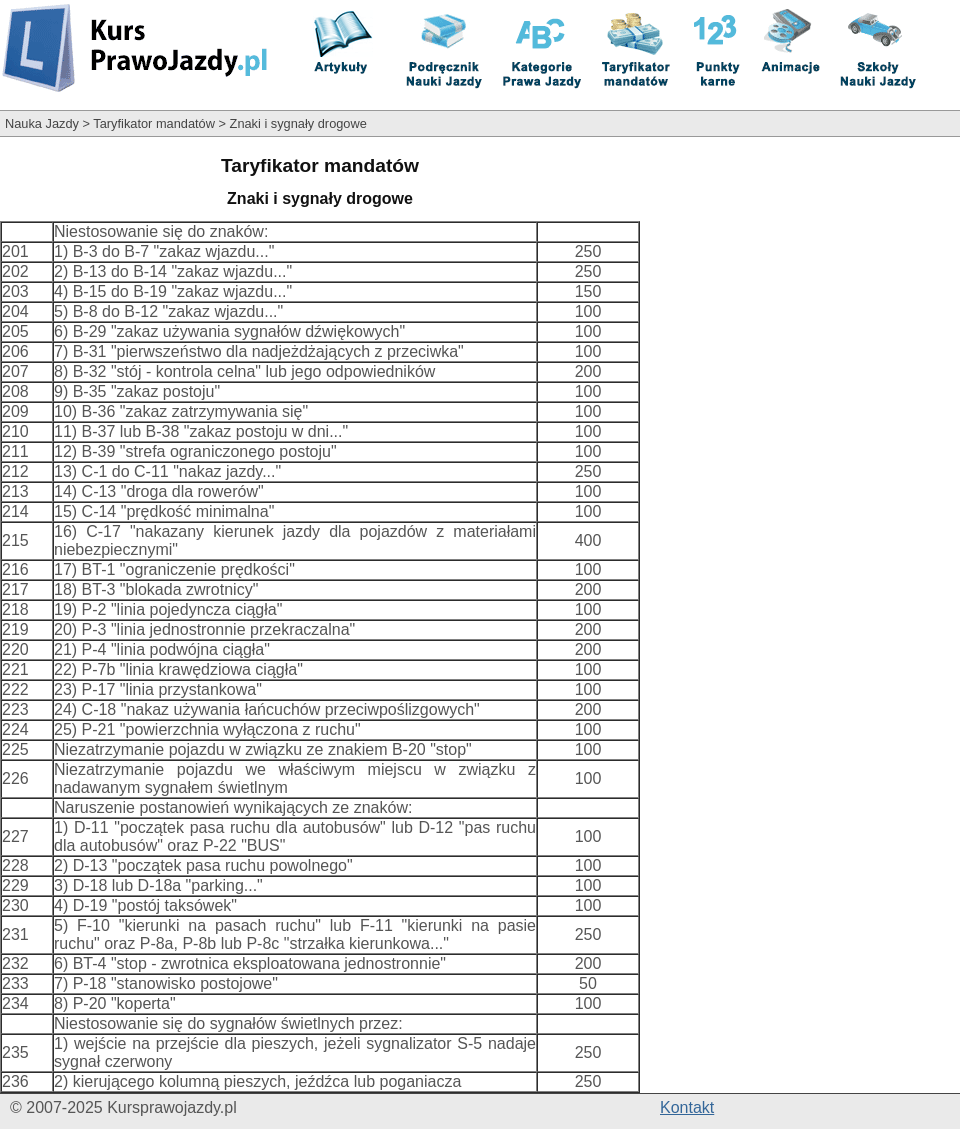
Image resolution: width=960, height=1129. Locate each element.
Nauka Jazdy (42, 123)
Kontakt (687, 1107)
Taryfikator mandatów (154, 123)
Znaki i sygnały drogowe (298, 123)
